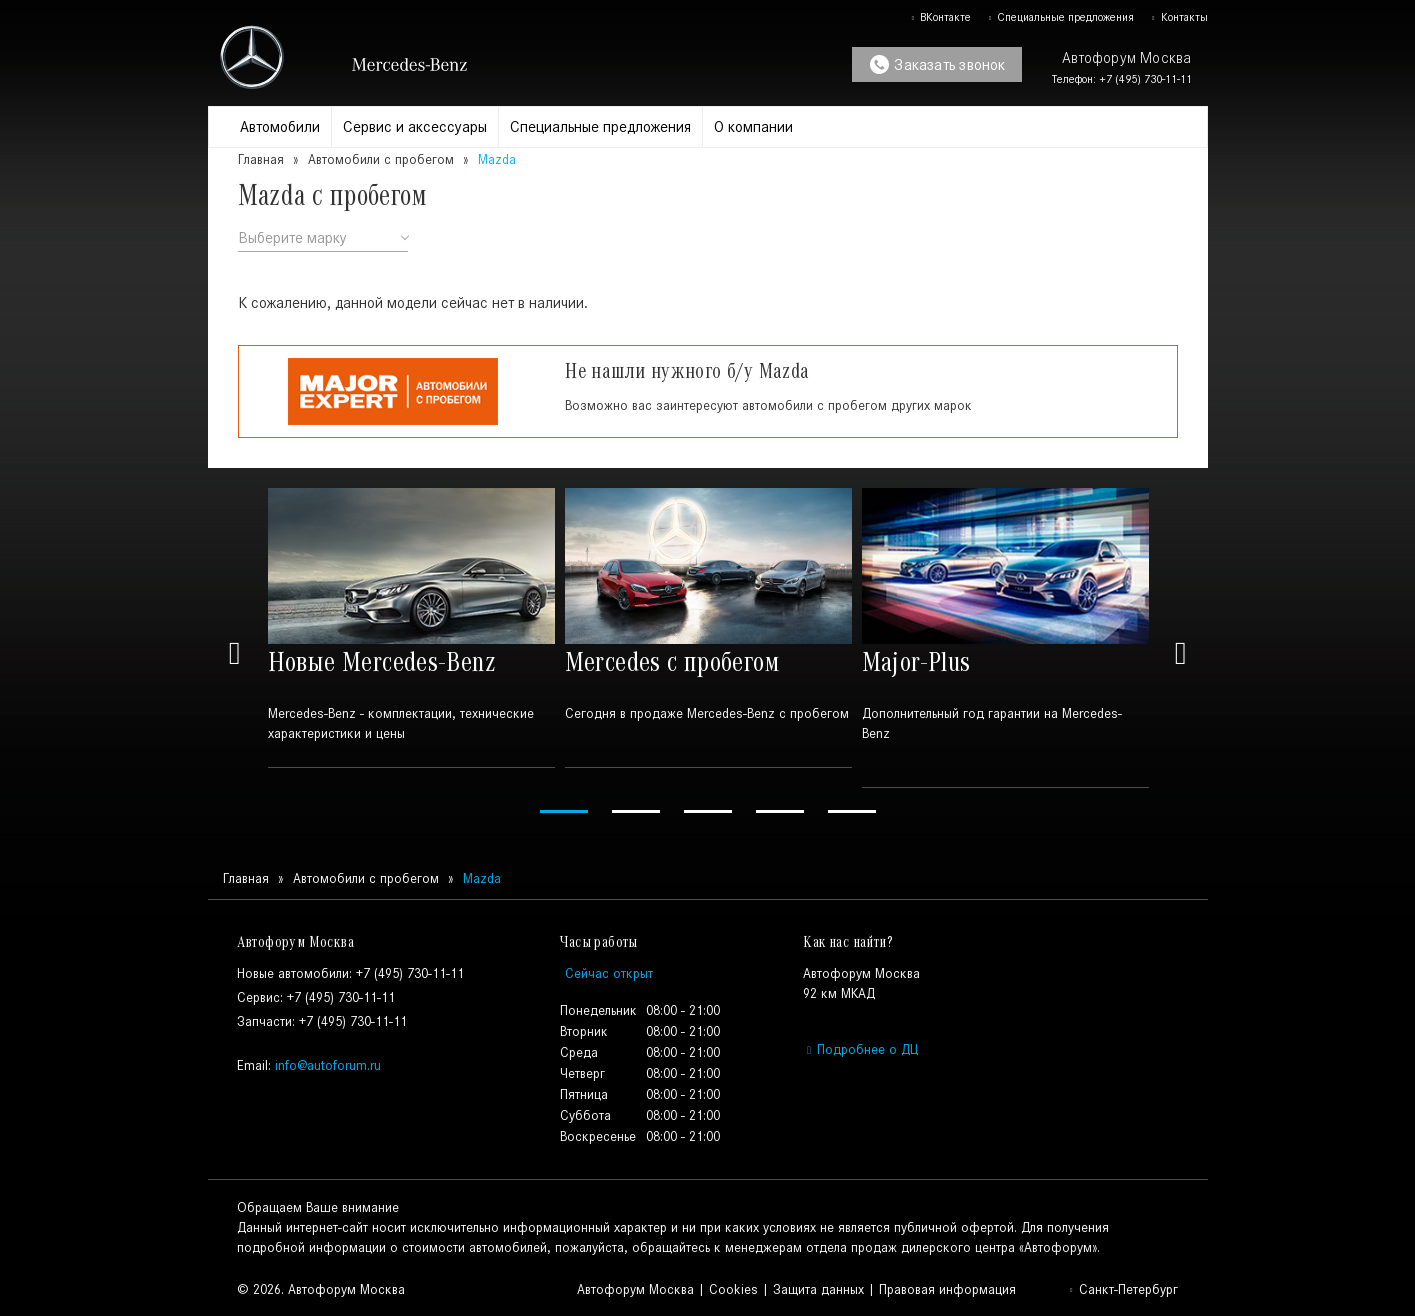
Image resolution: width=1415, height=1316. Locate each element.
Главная (261, 159)
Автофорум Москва (635, 1289)
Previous (235, 653)
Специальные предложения (1060, 17)
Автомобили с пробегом (381, 159)
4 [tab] (780, 811)
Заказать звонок (937, 64)
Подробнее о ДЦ (860, 1049)
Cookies (733, 1289)
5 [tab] (852, 811)
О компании (753, 126)
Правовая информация (947, 1289)
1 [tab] (564, 811)
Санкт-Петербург (1123, 1289)
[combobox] (323, 238)
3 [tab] (708, 811)
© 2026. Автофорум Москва (321, 1289)
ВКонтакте (940, 17)
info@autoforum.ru (328, 1065)
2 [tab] (636, 811)
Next (1181, 653)
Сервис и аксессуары (415, 126)
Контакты (1178, 17)
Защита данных (818, 1289)
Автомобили (280, 126)
